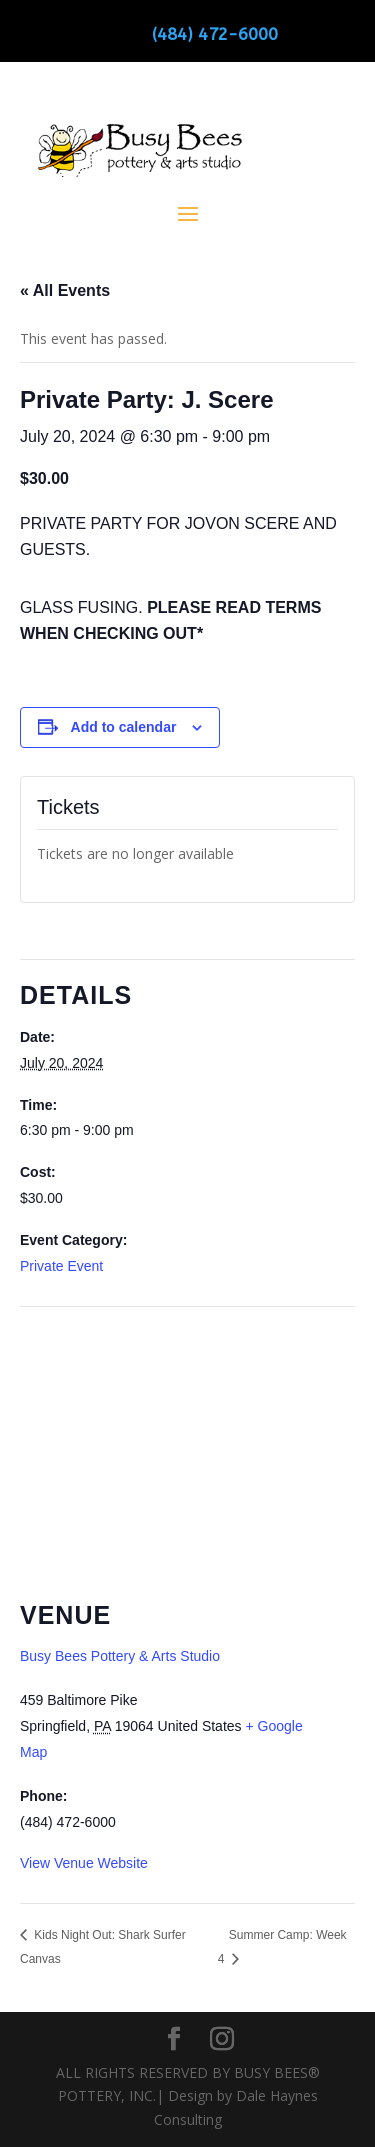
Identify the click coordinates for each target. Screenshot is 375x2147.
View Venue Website (84, 1863)
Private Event (61, 1266)
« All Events (65, 290)
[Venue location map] (187, 1451)
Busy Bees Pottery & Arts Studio (120, 1656)
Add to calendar (124, 727)
